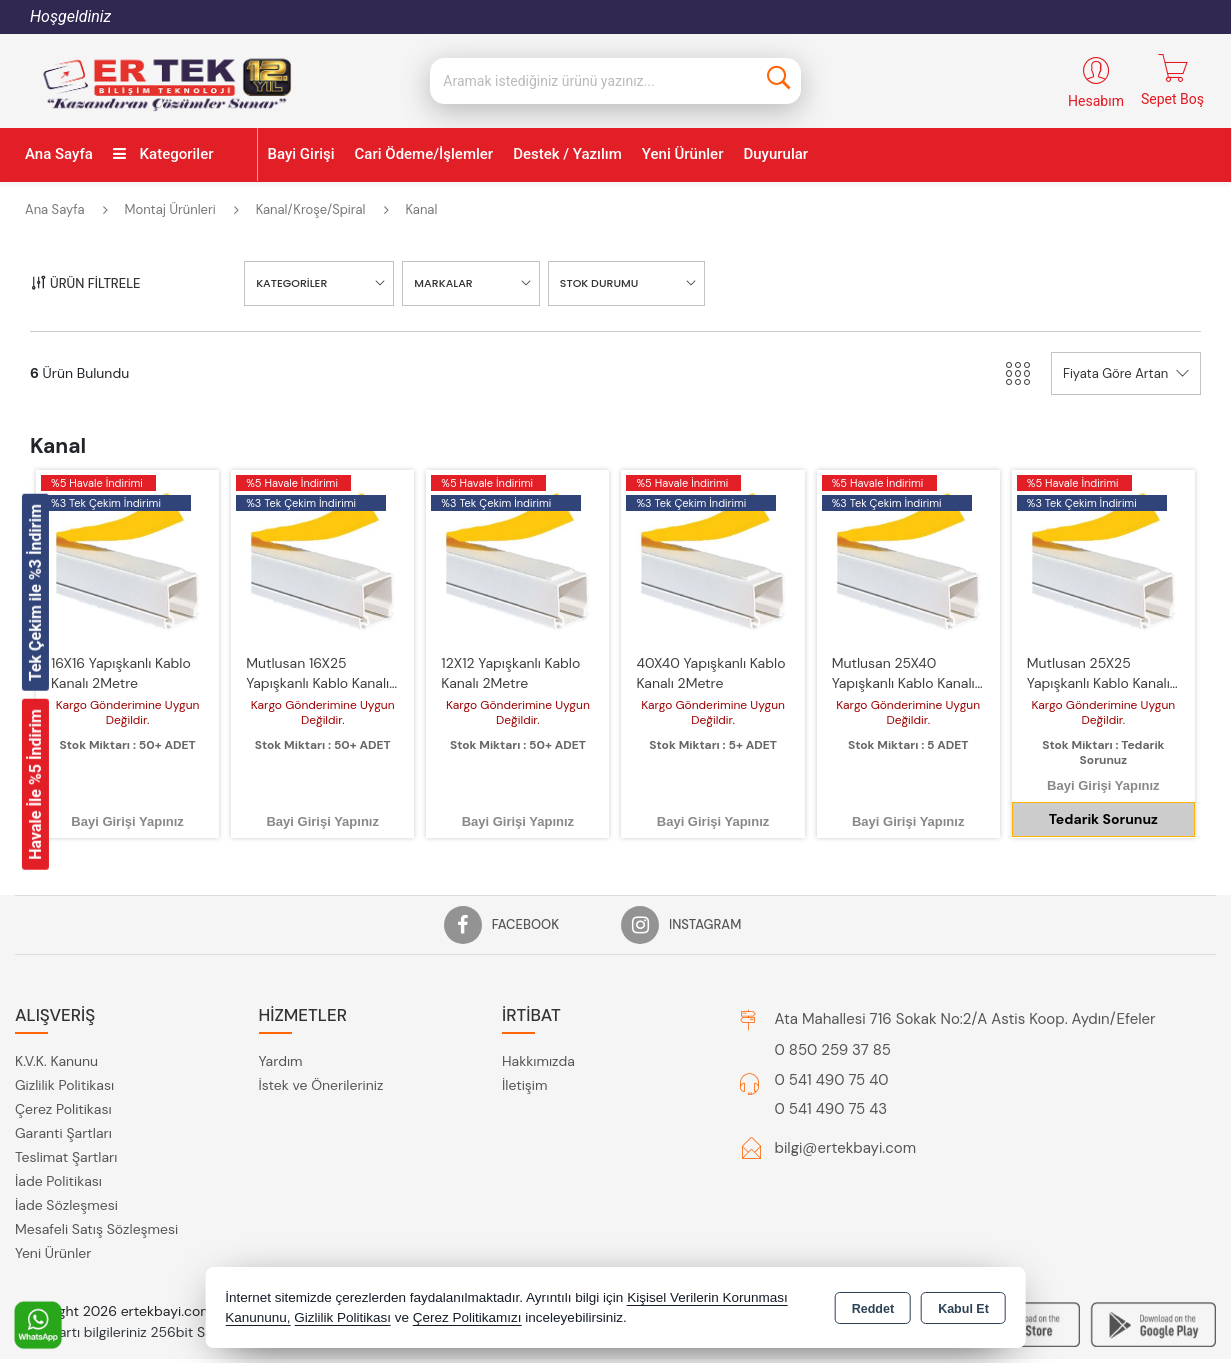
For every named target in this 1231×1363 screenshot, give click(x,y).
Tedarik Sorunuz (1103, 785)
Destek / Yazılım (567, 120)
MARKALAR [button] (443, 249)
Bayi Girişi (301, 120)
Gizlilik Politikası (64, 1051)
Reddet (873, 1309)
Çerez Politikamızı (467, 1317)
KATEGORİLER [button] (291, 249)
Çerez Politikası (63, 1075)
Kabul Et (963, 1309)
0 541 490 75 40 (832, 1046)
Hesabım (1096, 67)
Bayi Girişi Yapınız (127, 787)
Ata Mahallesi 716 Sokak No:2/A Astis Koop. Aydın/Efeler (965, 985)
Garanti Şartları (63, 1099)
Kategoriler (163, 120)
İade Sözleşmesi (66, 1171)
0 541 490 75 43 (831, 1075)
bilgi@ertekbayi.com (846, 1114)
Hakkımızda (538, 1027)
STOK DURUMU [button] (599, 249)
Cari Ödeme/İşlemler (424, 120)
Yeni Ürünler (53, 1219)
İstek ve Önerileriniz (321, 1051)
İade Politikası (58, 1147)
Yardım (281, 1027)
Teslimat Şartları (66, 1123)
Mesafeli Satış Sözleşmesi (96, 1195)
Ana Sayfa (59, 120)
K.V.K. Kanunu (56, 1027)
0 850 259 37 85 (833, 1016)
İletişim (524, 1051)
